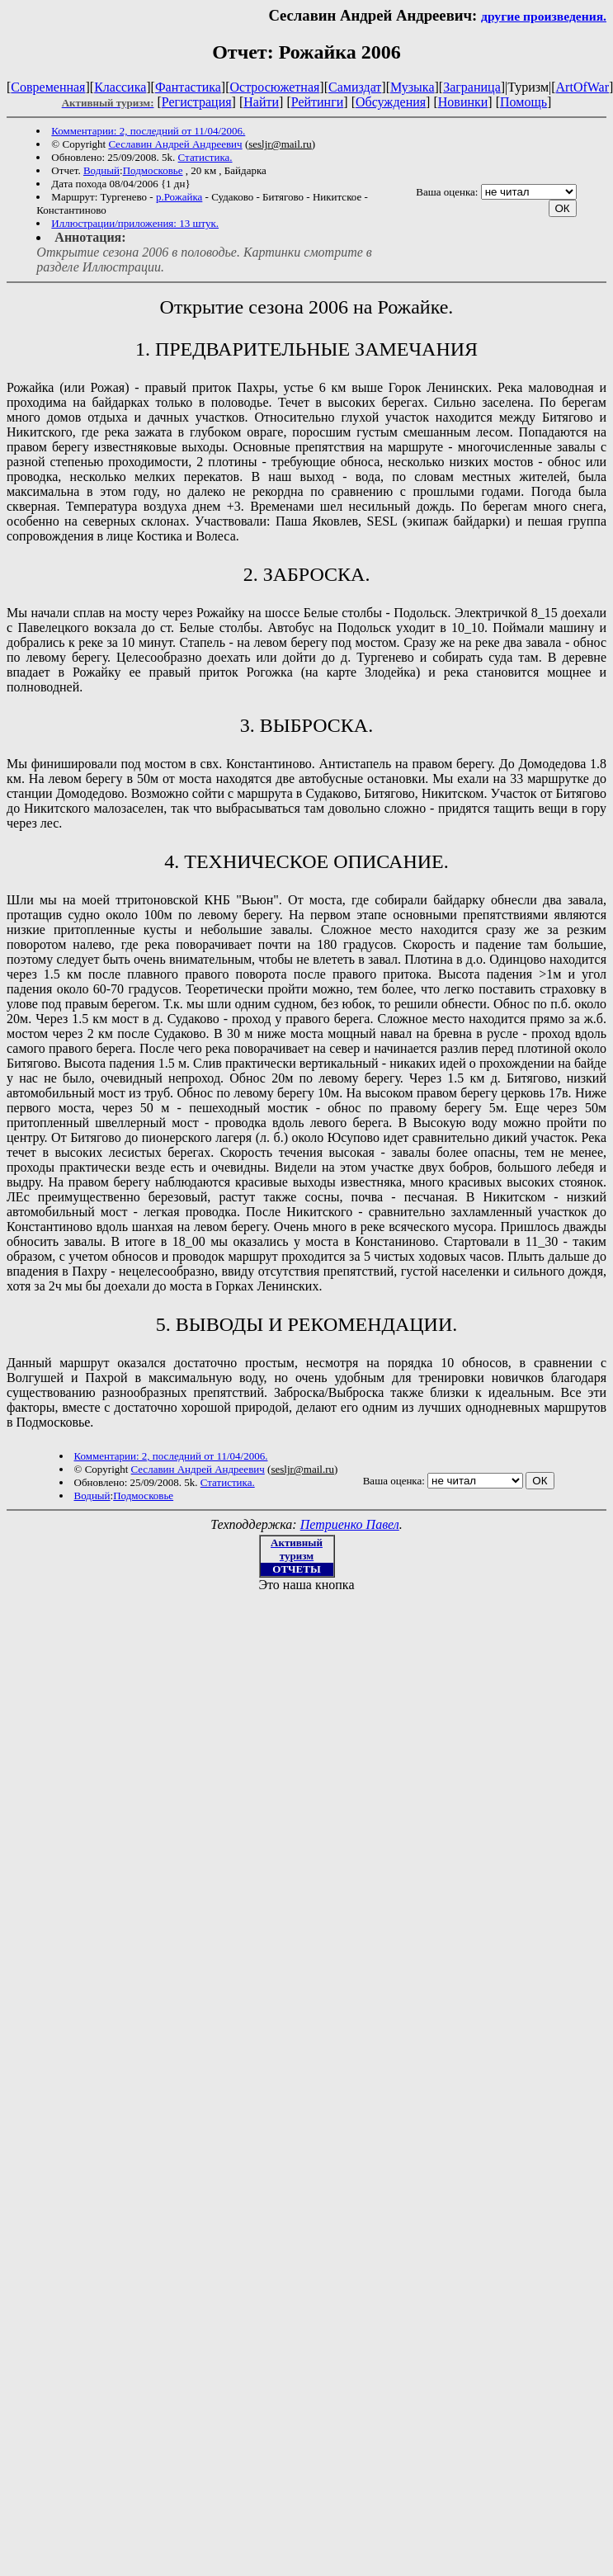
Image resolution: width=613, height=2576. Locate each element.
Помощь (523, 102)
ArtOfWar (582, 87)
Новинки (463, 102)
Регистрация (197, 102)
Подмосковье (153, 170)
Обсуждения (391, 102)
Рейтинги (317, 102)
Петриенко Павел (349, 1524)
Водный (101, 170)
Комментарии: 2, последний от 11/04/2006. (148, 131)
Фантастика (188, 87)
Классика (120, 87)
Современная (48, 87)
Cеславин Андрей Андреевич (175, 144)
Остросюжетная (274, 87)
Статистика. (205, 157)
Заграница (472, 87)
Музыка (412, 87)
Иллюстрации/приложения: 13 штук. (135, 223)
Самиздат (354, 87)
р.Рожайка (179, 197)
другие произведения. (543, 16)
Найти (261, 102)
